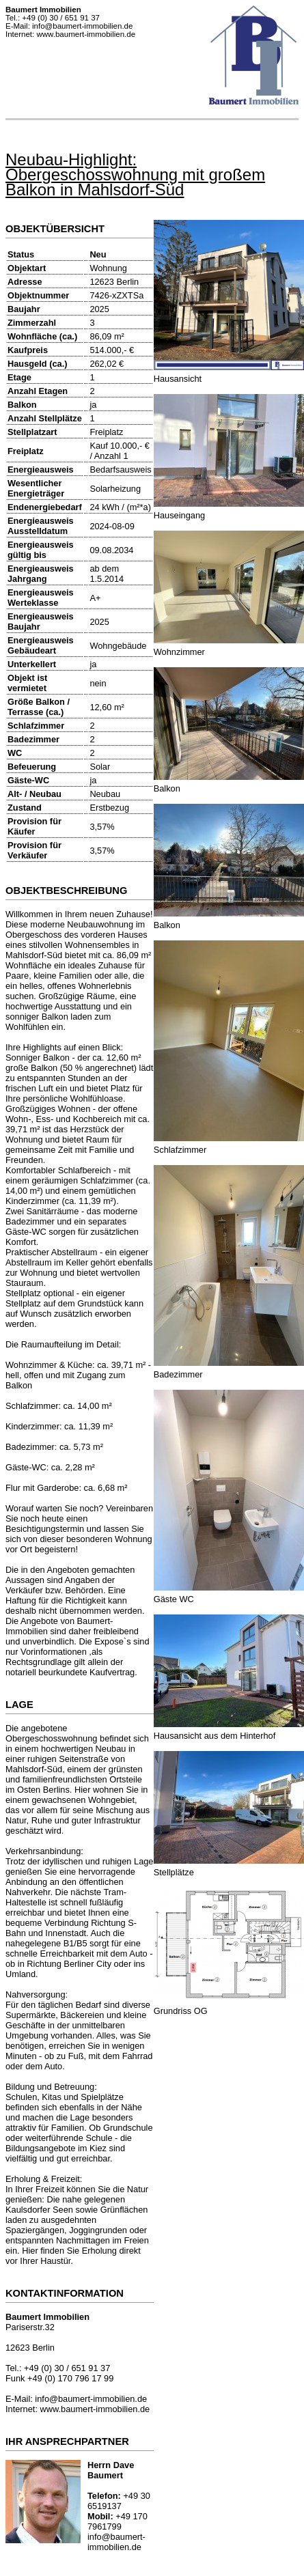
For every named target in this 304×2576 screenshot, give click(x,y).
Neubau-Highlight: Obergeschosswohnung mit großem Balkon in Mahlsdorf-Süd (135, 174)
